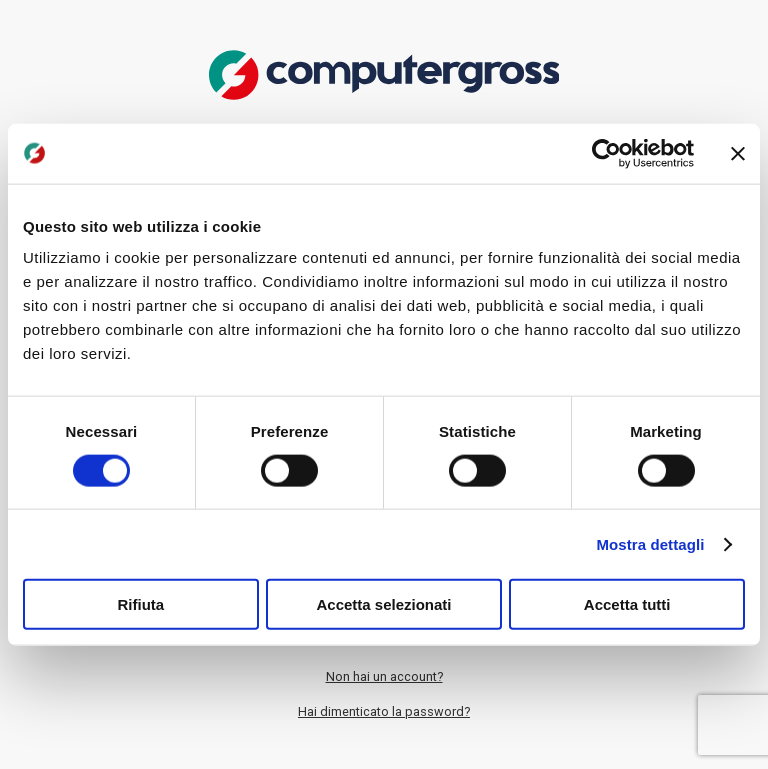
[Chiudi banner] (738, 153)
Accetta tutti (627, 604)
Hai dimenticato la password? (384, 711)
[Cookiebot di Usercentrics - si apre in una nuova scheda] (606, 153)
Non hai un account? (384, 676)
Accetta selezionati (383, 604)
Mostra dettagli (650, 543)
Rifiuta (140, 604)
